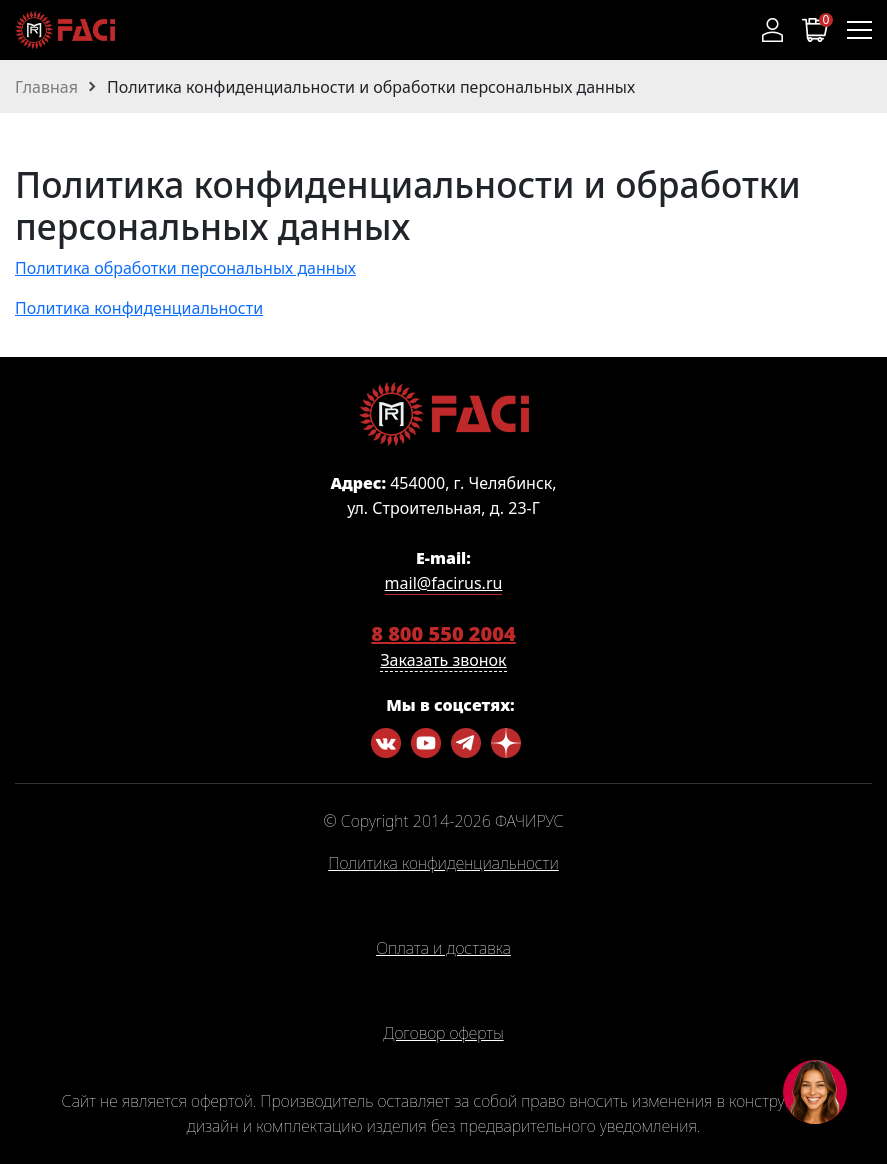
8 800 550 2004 (443, 633)
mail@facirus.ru (444, 583)
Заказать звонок (443, 660)
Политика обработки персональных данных (185, 268)
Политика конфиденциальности (139, 308)
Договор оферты (443, 1034)
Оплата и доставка (443, 949)
